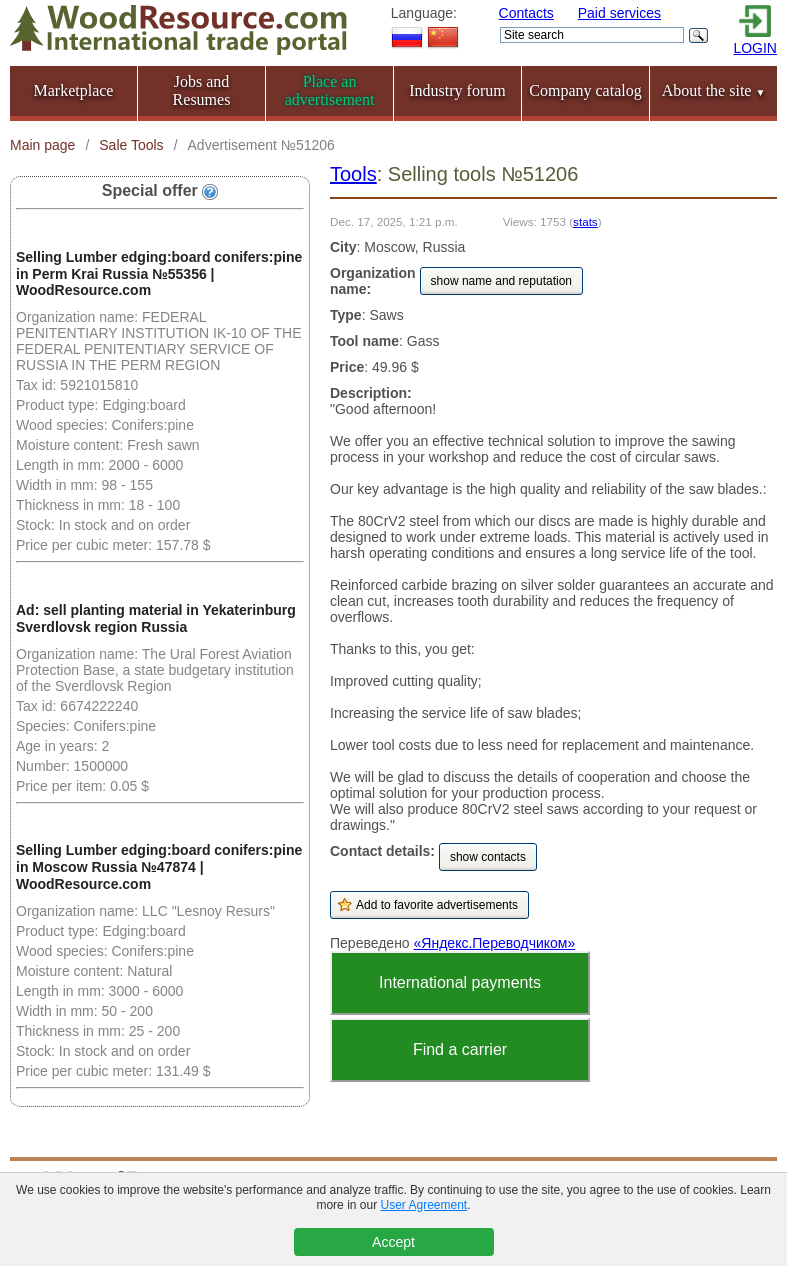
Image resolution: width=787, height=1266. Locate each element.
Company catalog (585, 90)
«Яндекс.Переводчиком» (495, 943)
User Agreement (423, 1205)
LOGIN (755, 48)
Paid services (619, 13)
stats (585, 221)
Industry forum (457, 90)
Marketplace (74, 90)
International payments (460, 982)
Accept (393, 1242)
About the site (714, 90)
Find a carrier (460, 1049)
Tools (353, 174)
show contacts (488, 857)
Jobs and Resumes (202, 90)
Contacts (526, 13)
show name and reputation (501, 281)
